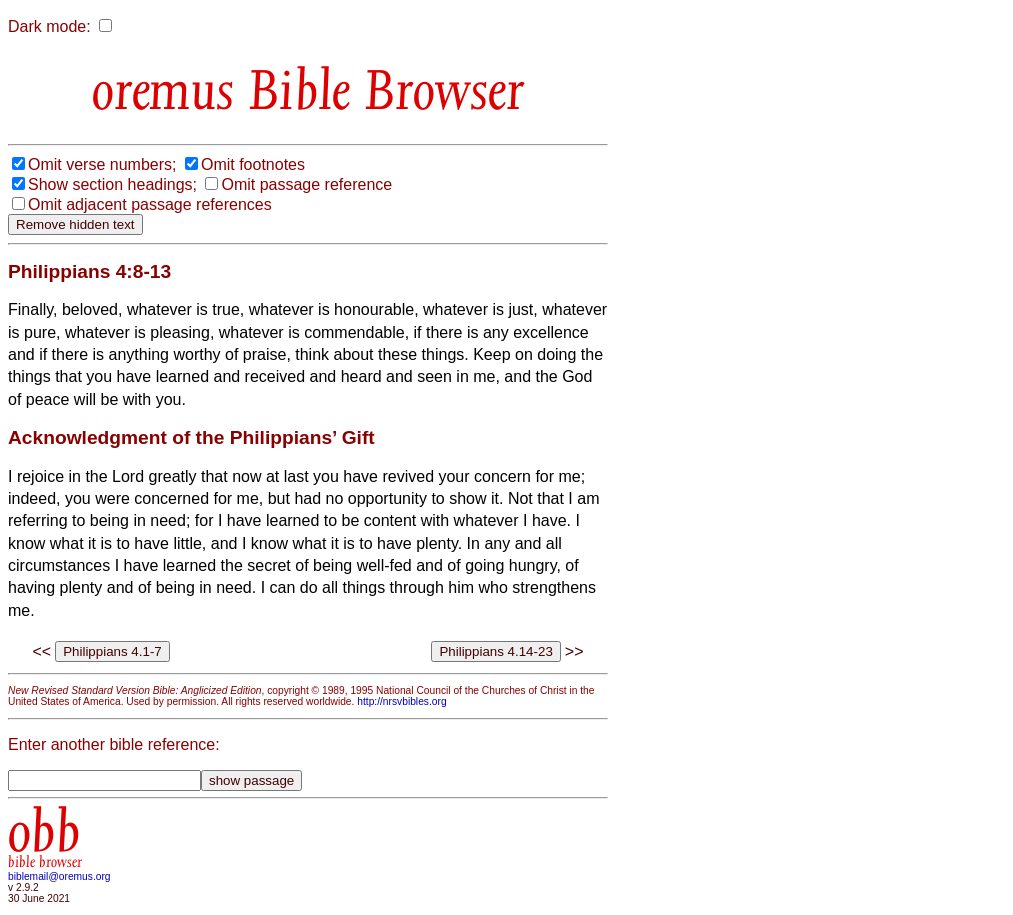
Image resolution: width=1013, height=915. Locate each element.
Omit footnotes (253, 164)
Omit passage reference (306, 184)
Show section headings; (112, 184)
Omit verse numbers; (102, 164)
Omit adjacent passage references (150, 204)
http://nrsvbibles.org (401, 701)
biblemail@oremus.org (59, 876)
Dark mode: (49, 26)
